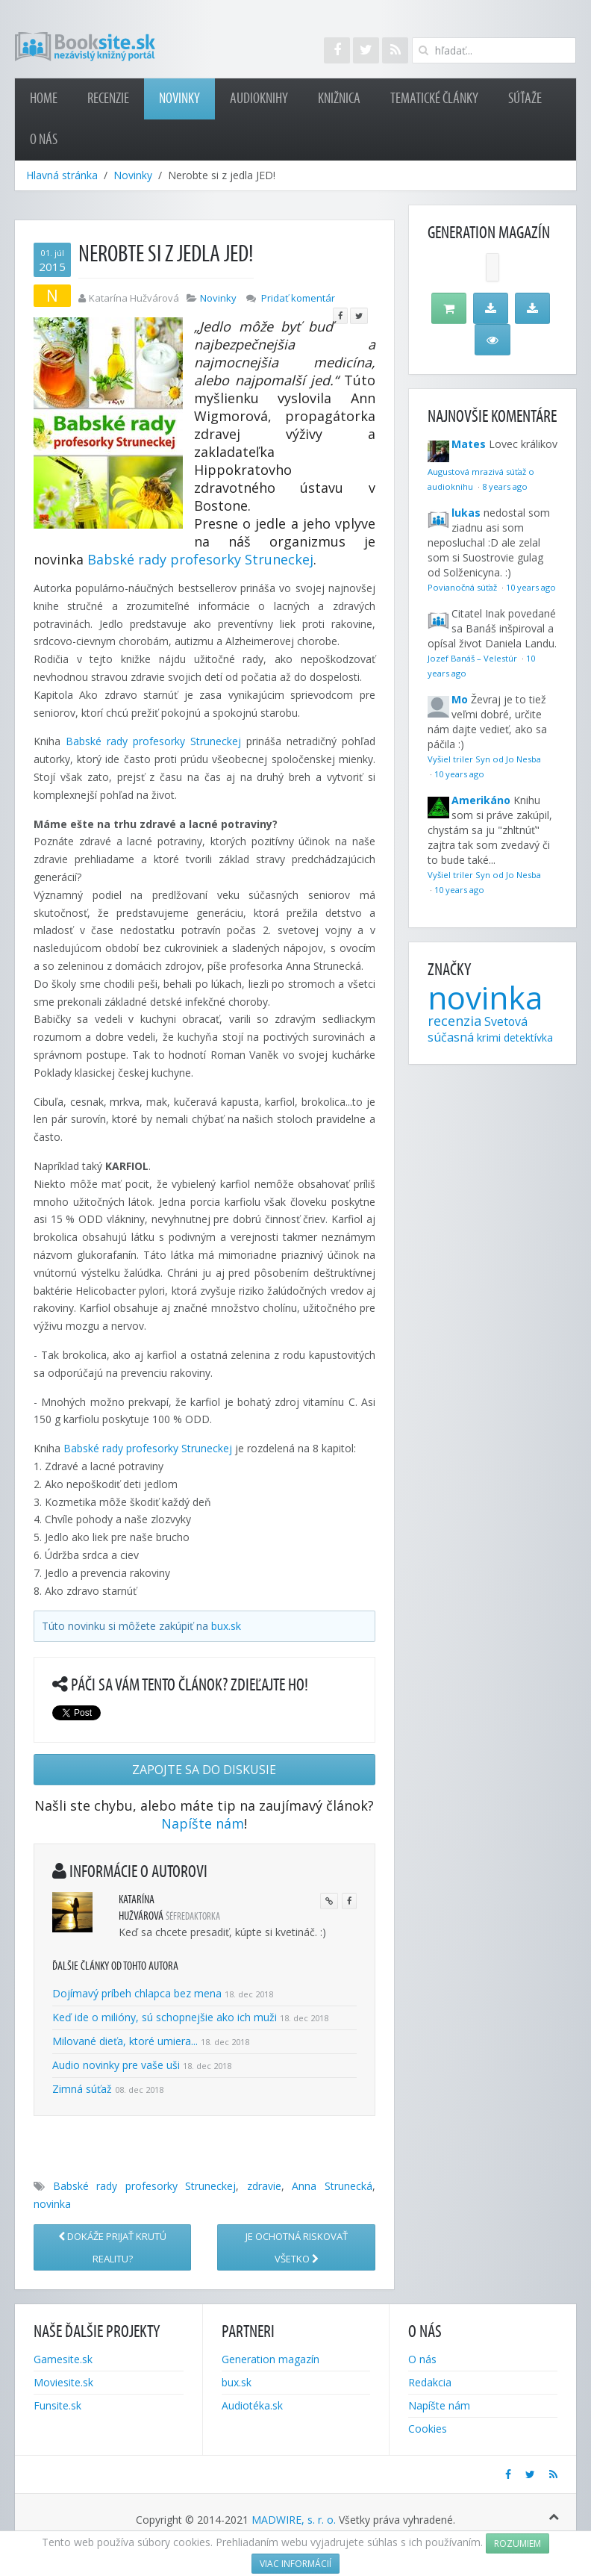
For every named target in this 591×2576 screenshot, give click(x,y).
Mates (468, 444)
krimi (489, 1037)
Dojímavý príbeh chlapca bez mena (137, 1993)
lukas (466, 512)
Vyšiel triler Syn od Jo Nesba (484, 759)
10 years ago (531, 587)
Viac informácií (295, 2563)
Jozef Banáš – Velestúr (473, 658)
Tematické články (434, 98)
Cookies (427, 2428)
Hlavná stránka (62, 175)
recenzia (454, 1021)
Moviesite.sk (63, 2382)
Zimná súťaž (82, 2089)
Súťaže (525, 98)
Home (43, 98)
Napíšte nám (202, 1823)
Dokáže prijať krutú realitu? (112, 2247)
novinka (52, 2204)
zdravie (264, 2186)
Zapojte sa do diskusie (204, 1769)
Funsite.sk (57, 2405)
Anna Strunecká (332, 2186)
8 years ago (505, 486)
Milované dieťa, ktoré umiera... (125, 2041)
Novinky (179, 98)
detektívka (528, 1037)
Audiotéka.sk (252, 2405)
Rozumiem (517, 2543)
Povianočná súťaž (463, 587)
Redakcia (429, 2382)
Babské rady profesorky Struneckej (200, 559)
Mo (459, 699)
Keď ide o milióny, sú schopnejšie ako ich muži (164, 2017)
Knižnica (339, 98)
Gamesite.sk (63, 2359)
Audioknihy (259, 98)
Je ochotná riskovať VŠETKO (297, 2247)
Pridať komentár (298, 298)
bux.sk (226, 1626)
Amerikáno (480, 800)
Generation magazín (270, 2359)
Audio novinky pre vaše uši (117, 2065)
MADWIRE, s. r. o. (293, 2520)
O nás (43, 139)
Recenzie (108, 98)
